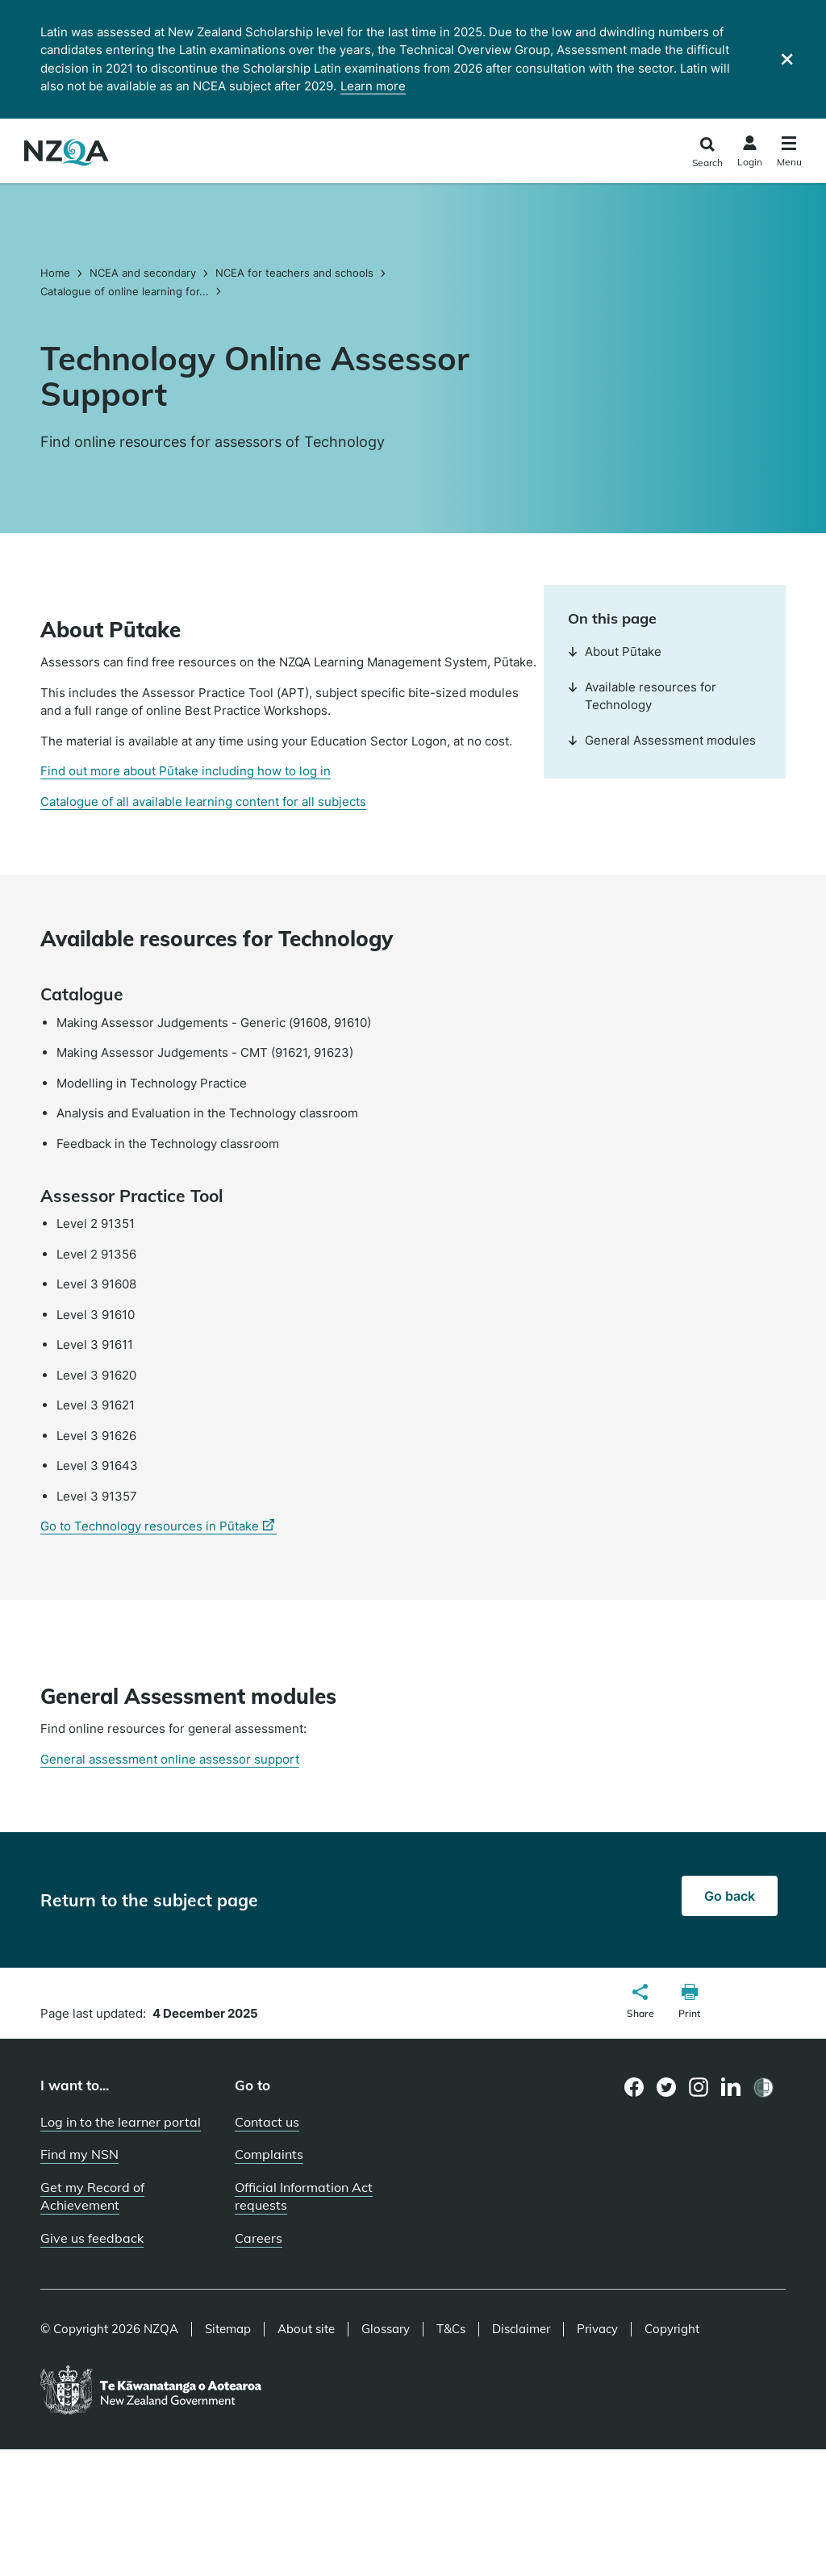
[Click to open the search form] (707, 153)
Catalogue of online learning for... (124, 291)
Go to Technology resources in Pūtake (158, 1526)
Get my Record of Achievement (92, 2196)
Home (56, 272)
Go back (729, 1896)
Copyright (672, 2329)
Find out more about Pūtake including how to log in (185, 771)
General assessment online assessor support (169, 1759)
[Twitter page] (667, 2087)
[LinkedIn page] (731, 2087)
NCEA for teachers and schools (294, 272)
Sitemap (228, 2329)
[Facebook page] (634, 2087)
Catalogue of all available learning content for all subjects (203, 801)
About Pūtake (614, 651)
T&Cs (450, 2329)
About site (306, 2329)
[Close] (787, 59)
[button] (640, 2003)
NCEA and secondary (143, 272)
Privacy (597, 2329)
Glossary (385, 2329)
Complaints (269, 2154)
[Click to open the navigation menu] (789, 153)
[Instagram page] (699, 2087)
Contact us (267, 2122)
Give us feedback (92, 2238)
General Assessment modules (662, 740)
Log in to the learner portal (120, 2122)
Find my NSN (79, 2154)
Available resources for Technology (642, 696)
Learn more (373, 86)
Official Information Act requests (304, 2196)
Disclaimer (521, 2329)
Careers (258, 2238)
